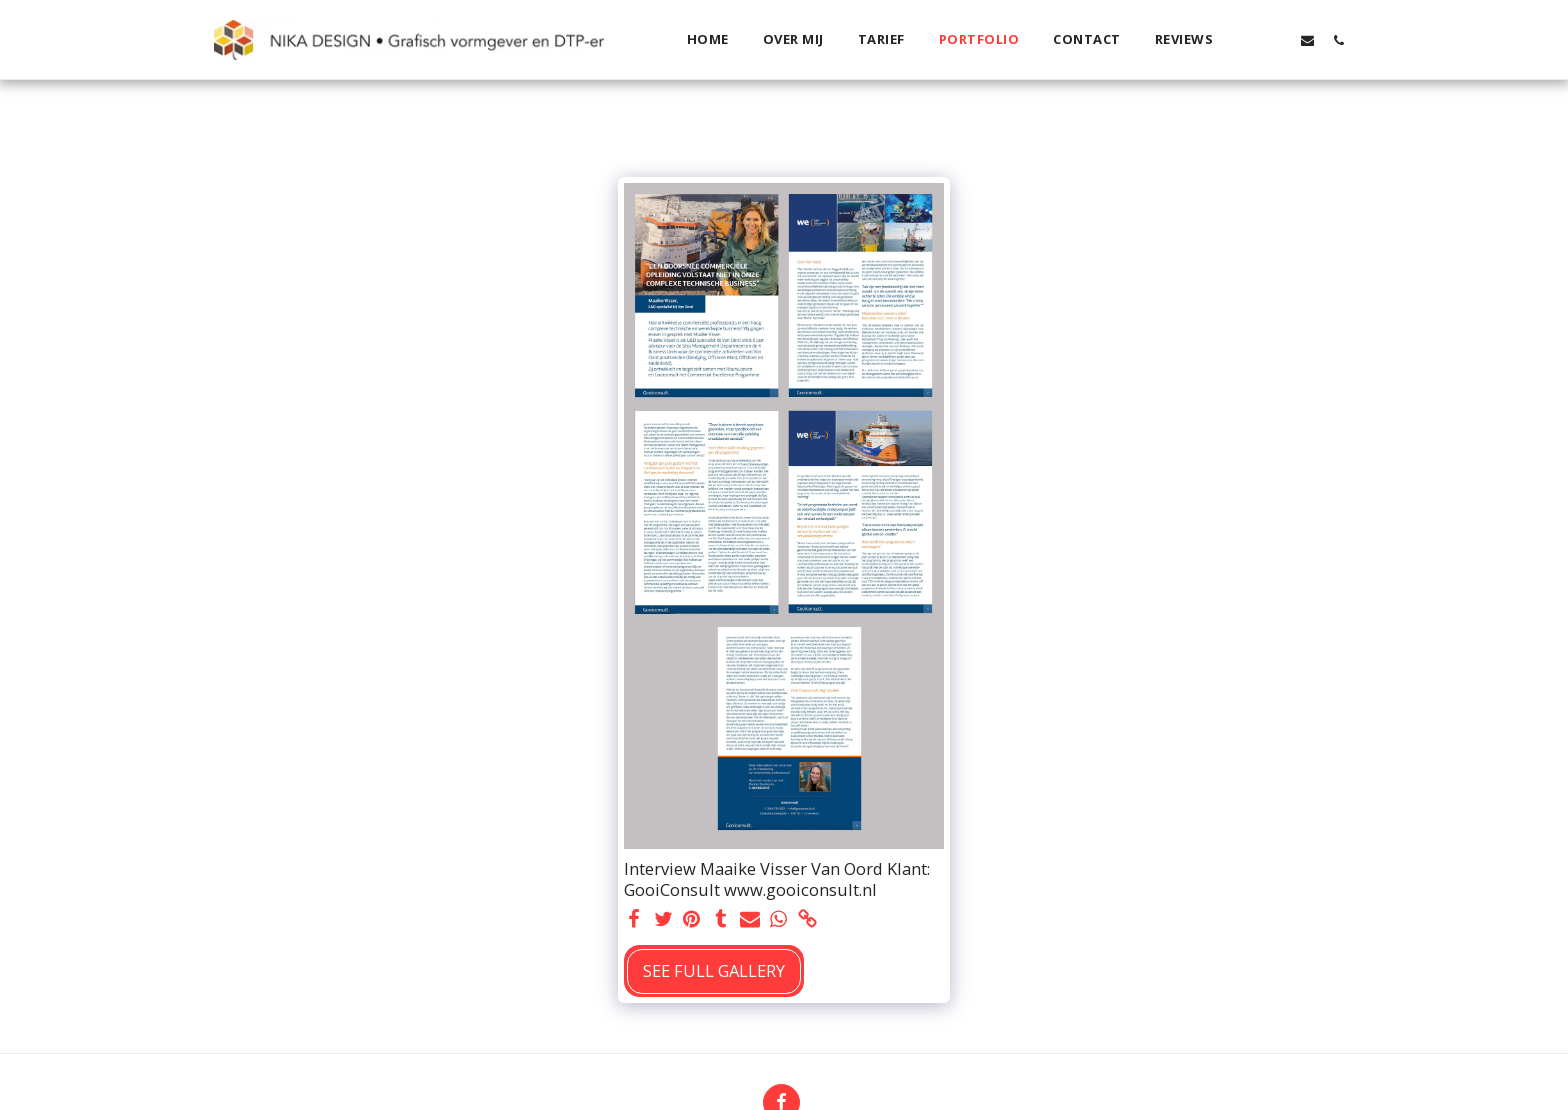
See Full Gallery (714, 970)
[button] (1245, 40)
